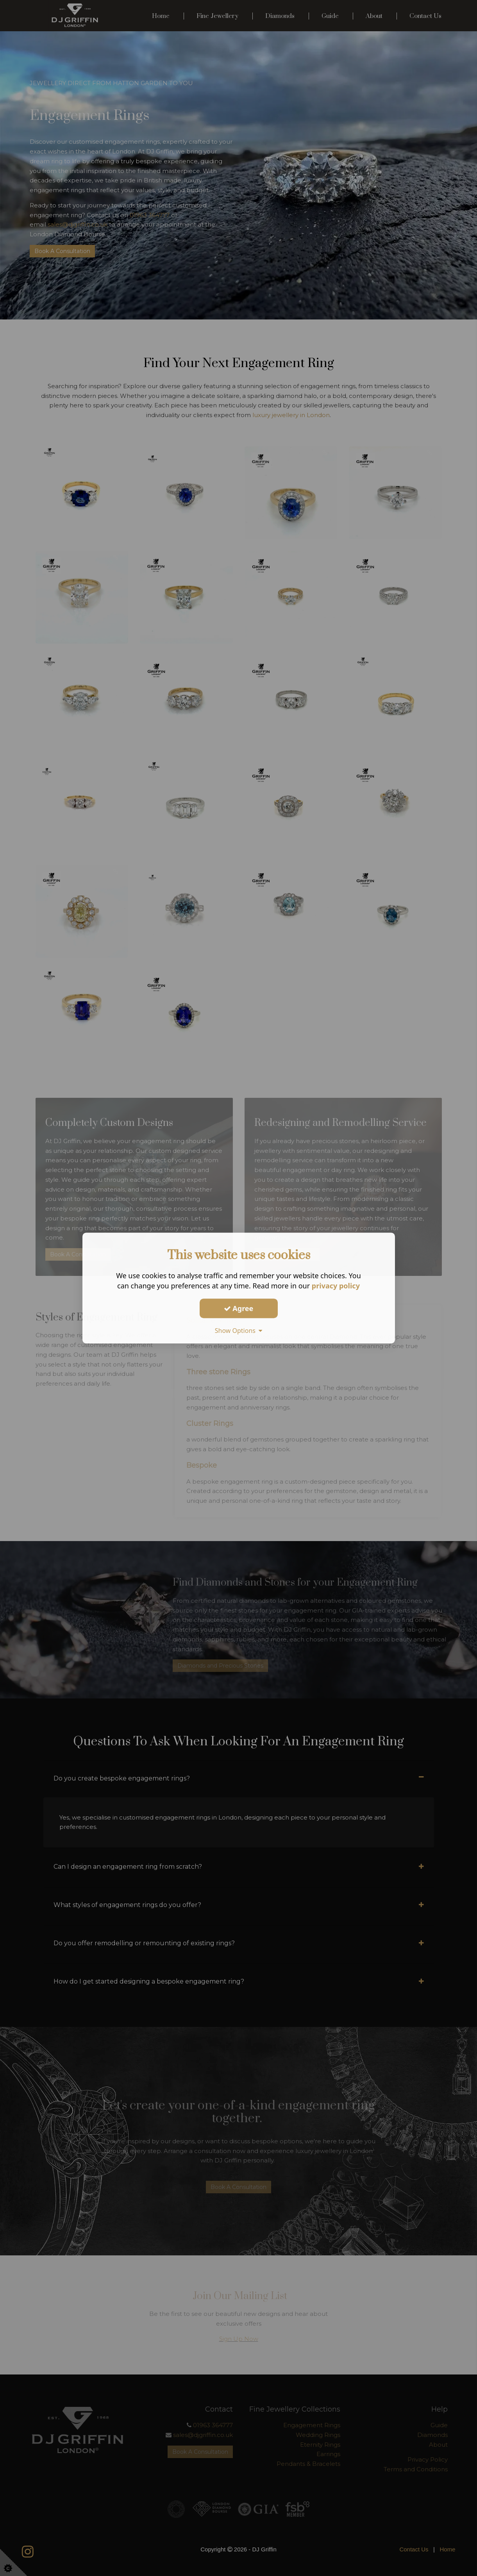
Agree (239, 1308)
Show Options (239, 1330)
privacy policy (336, 1285)
